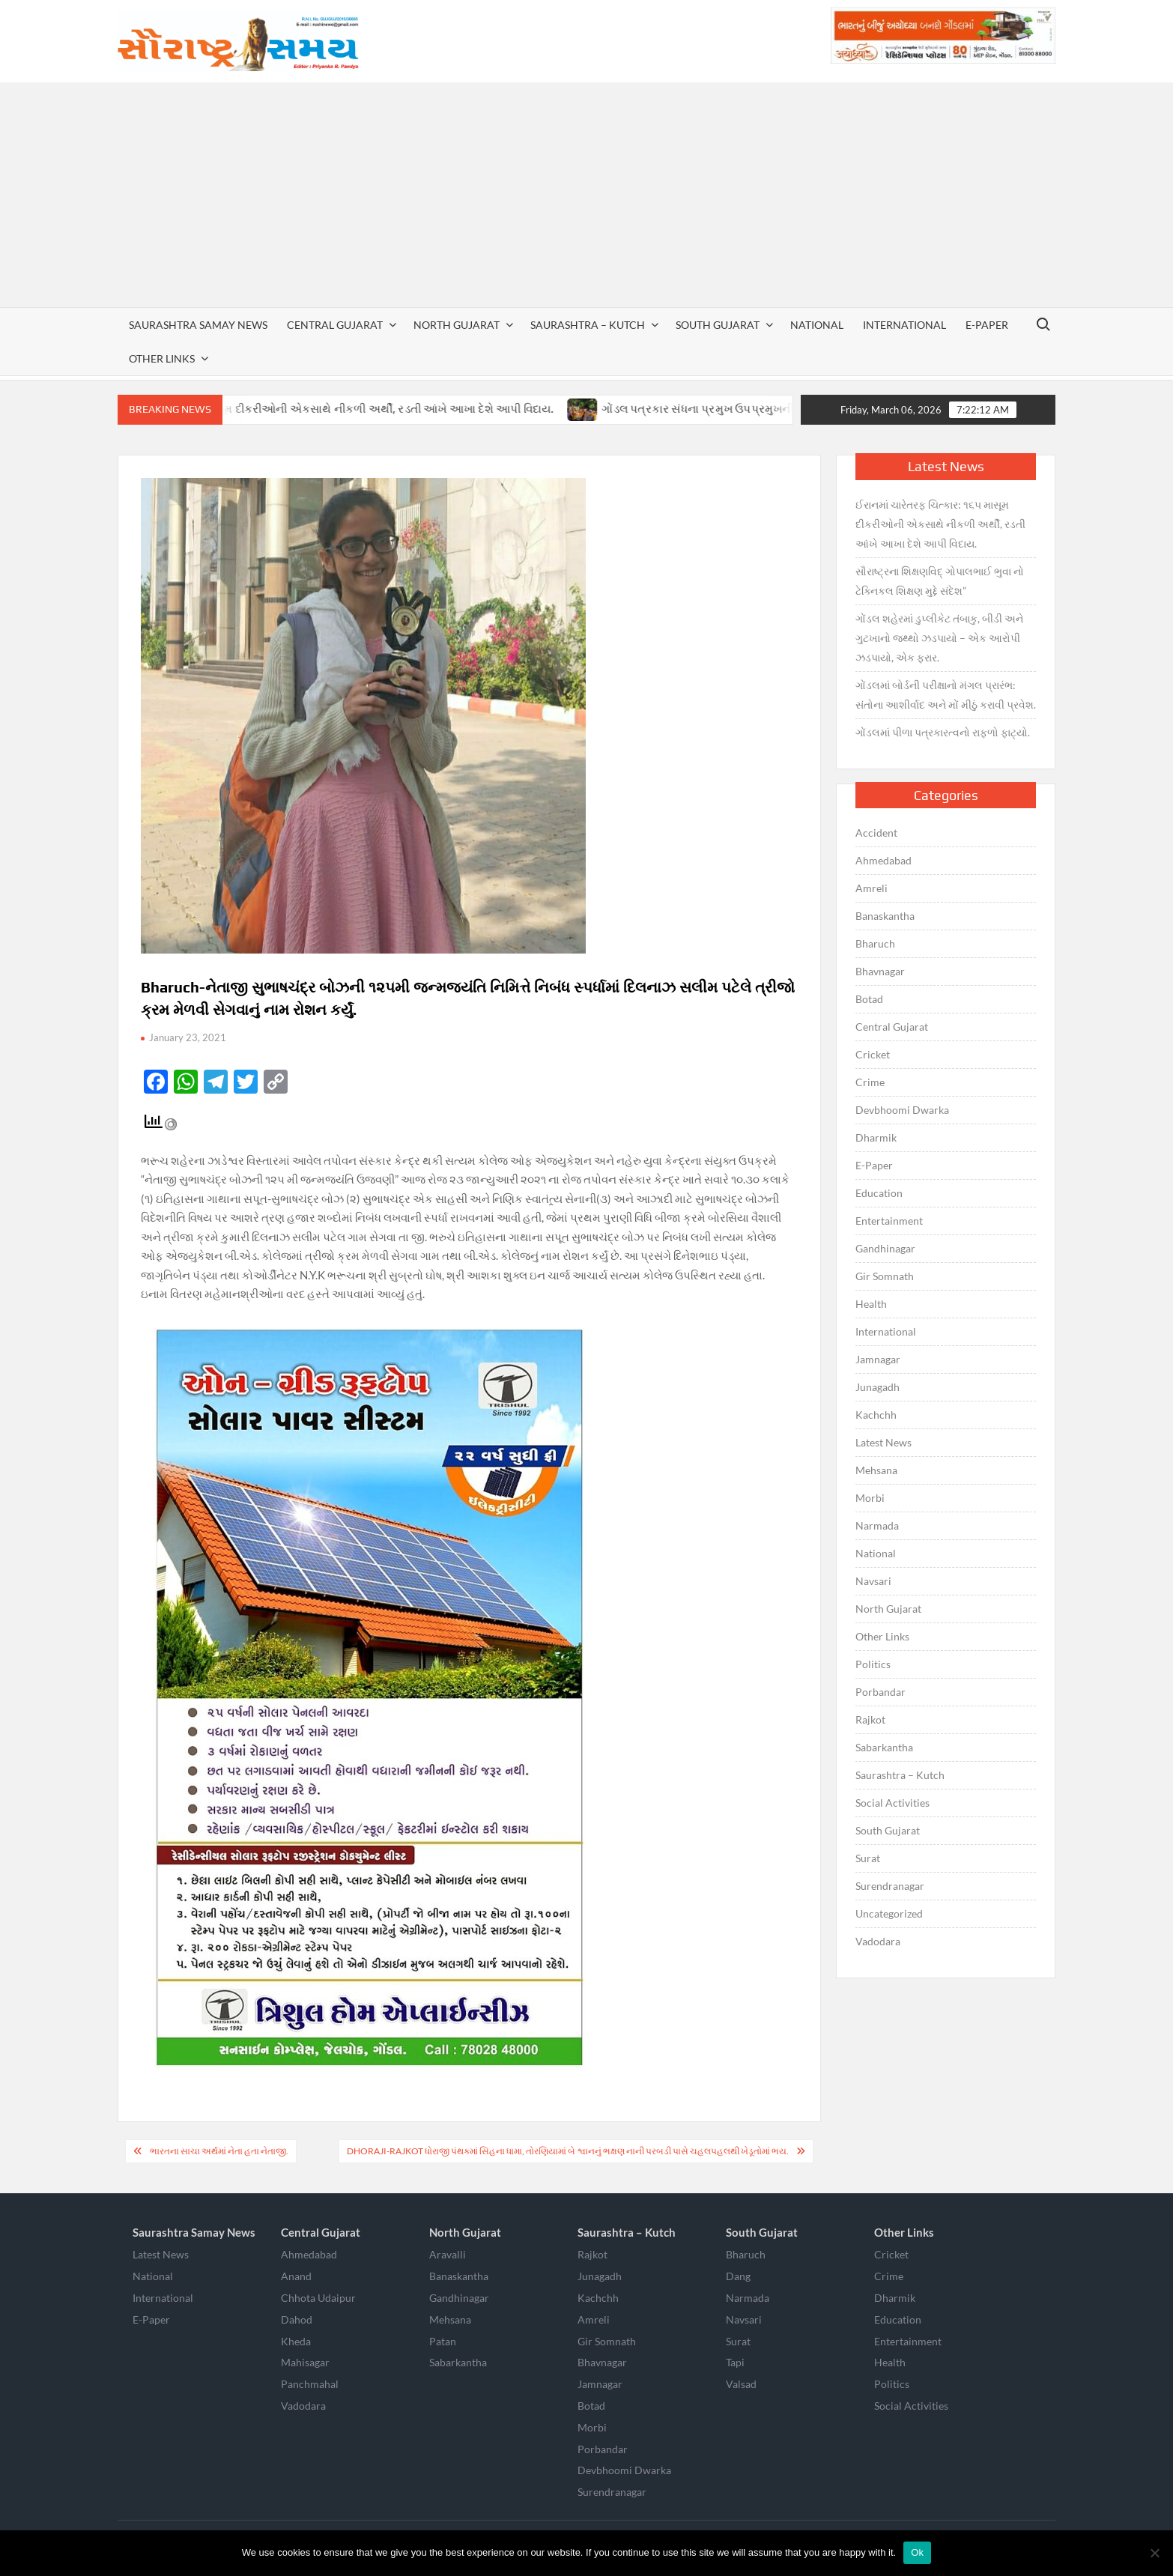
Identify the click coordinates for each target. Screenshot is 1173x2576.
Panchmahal (310, 2384)
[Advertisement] (586, 195)
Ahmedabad (883, 860)
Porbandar (880, 1691)
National (816, 324)
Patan (442, 2341)
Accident (876, 832)
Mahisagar (305, 2362)
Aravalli (447, 2254)
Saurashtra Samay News (198, 324)
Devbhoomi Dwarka (902, 1109)
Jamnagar (877, 1359)
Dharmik (876, 1137)
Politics (873, 1664)
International (904, 324)
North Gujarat (456, 324)
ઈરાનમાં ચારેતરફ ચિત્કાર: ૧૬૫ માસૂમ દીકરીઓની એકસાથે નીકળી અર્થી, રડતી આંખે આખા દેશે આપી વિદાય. (329, 408)
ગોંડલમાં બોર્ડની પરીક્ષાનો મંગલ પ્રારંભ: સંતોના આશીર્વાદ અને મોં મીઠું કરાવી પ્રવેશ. (945, 695)
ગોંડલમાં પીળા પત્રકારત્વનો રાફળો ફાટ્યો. (942, 732)
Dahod (296, 2319)
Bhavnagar (880, 971)
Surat (867, 1858)
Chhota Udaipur (318, 2297)
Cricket (872, 1054)
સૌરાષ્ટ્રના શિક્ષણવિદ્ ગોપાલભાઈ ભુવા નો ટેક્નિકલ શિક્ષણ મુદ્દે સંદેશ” (939, 581)
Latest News (883, 1442)
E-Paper (987, 324)
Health (871, 1303)
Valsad (741, 2384)
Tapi (735, 2362)
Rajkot (870, 1719)
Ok (917, 2552)
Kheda (296, 2341)
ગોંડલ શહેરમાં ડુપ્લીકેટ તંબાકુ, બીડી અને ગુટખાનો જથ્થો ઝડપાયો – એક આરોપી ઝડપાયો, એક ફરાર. (939, 638)
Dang (738, 2276)
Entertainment (889, 1220)
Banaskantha (885, 915)
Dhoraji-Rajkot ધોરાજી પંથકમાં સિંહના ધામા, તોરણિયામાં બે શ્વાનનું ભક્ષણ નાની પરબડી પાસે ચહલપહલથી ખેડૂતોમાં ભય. (568, 2151)
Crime (870, 1082)
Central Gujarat (335, 324)
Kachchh (876, 1414)
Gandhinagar (885, 1248)
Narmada (877, 1525)
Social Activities (892, 1802)
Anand (296, 2276)
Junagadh (877, 1387)
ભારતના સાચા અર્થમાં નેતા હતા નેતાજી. (219, 2151)
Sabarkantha (884, 1747)
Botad (869, 998)
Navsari (873, 1581)
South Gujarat (718, 324)
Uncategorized (889, 1913)
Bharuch (875, 943)
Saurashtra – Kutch (587, 324)
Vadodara (877, 1941)
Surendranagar (889, 1885)
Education (879, 1193)
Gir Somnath (884, 1276)
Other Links (162, 358)
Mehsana (876, 1470)
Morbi (870, 1497)
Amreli (871, 888)
